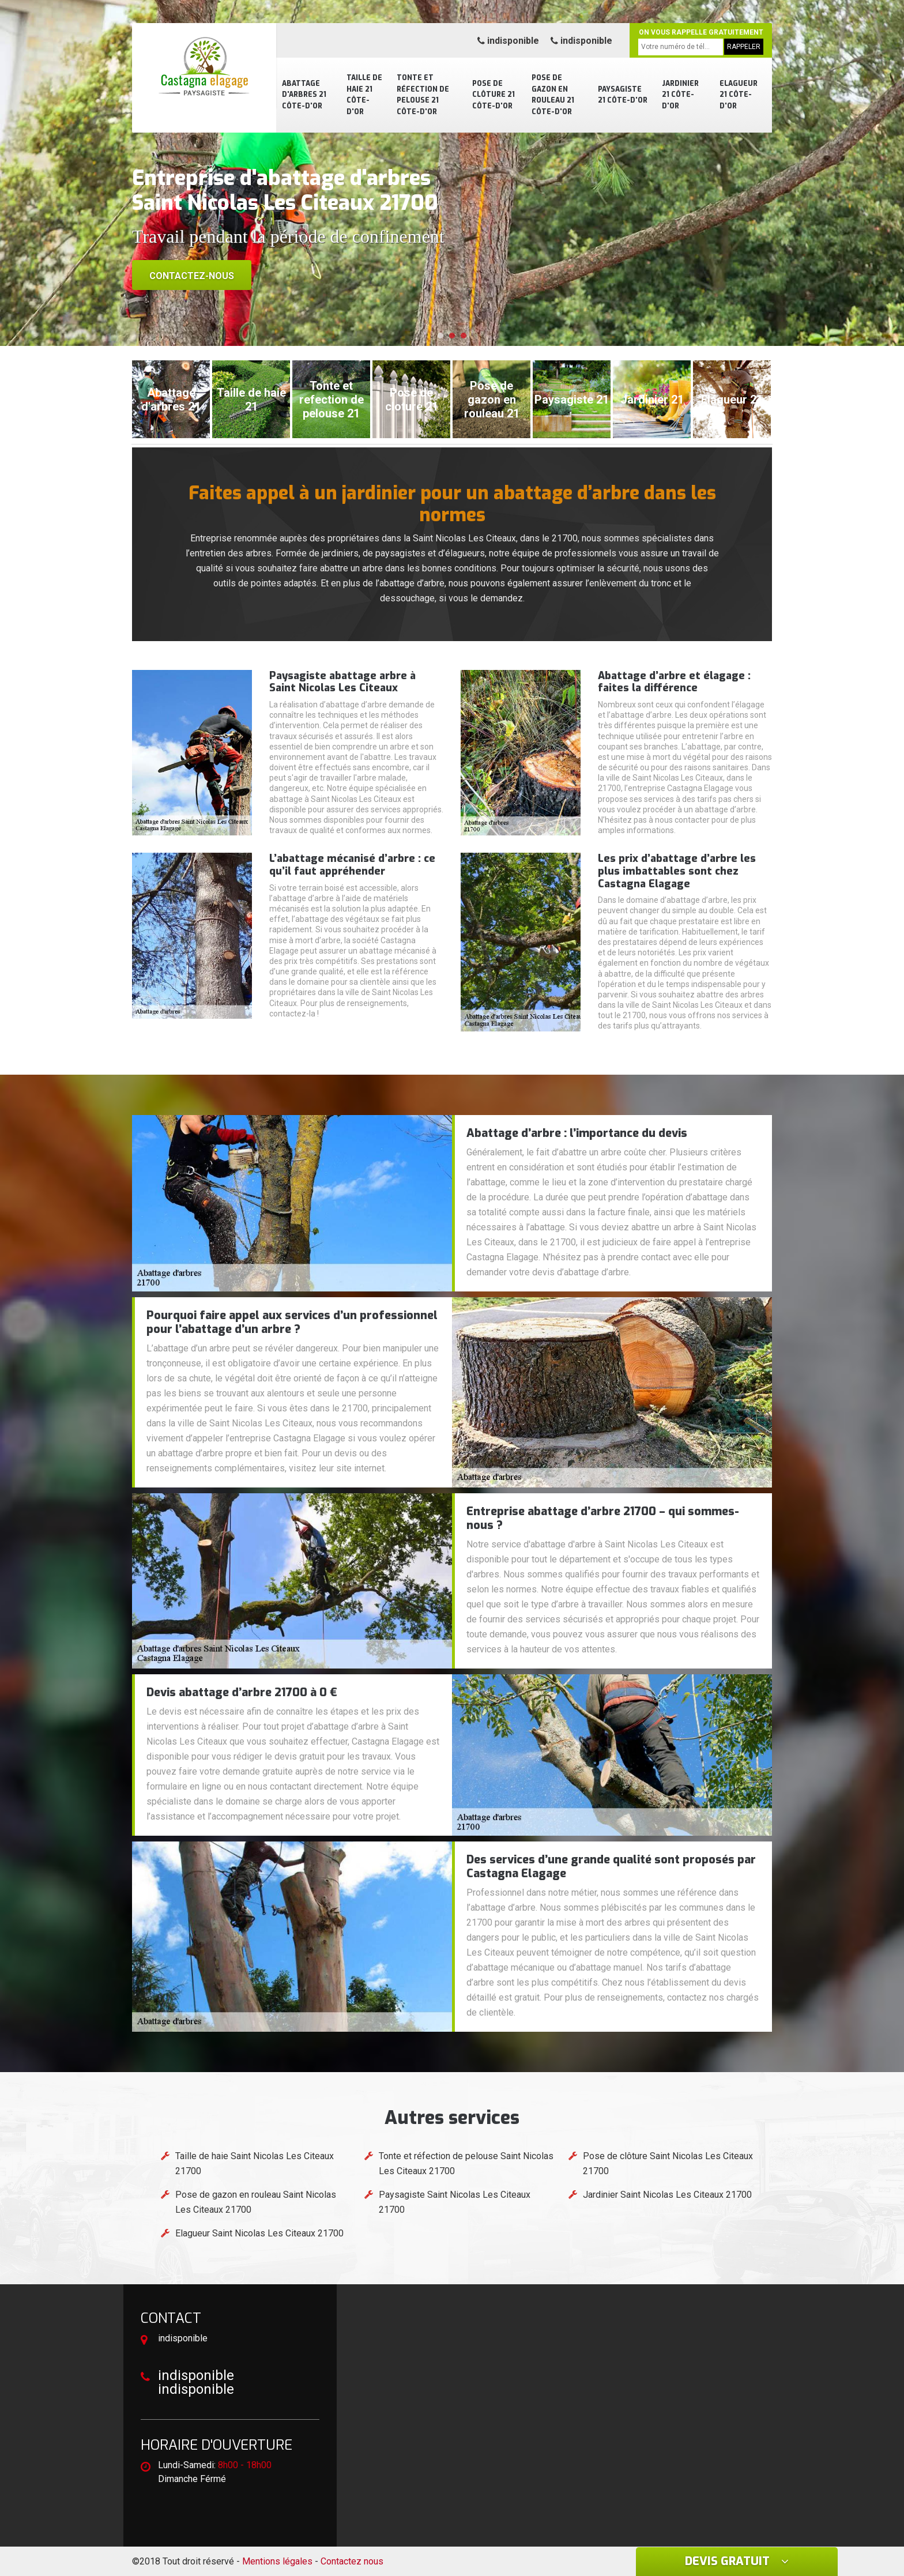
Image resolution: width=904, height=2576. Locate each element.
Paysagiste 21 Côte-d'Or (622, 95)
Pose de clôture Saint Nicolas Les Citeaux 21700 (668, 2163)
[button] (440, 335)
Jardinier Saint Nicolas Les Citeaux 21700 (667, 2194)
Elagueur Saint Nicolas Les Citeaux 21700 (259, 2233)
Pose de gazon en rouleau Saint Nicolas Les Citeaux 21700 (255, 2202)
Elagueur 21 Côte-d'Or (739, 95)
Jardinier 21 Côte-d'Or (680, 95)
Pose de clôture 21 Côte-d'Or (493, 95)
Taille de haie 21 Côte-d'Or (364, 94)
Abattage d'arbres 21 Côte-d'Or (304, 95)
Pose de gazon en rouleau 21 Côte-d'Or (553, 94)
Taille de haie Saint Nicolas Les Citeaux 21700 (254, 2163)
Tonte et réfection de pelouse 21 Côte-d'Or (423, 94)
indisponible (508, 40)
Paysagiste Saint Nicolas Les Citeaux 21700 (454, 2202)
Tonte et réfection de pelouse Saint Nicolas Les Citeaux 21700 (466, 2163)
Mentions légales (277, 2561)
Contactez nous (352, 2561)
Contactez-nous (191, 275)
